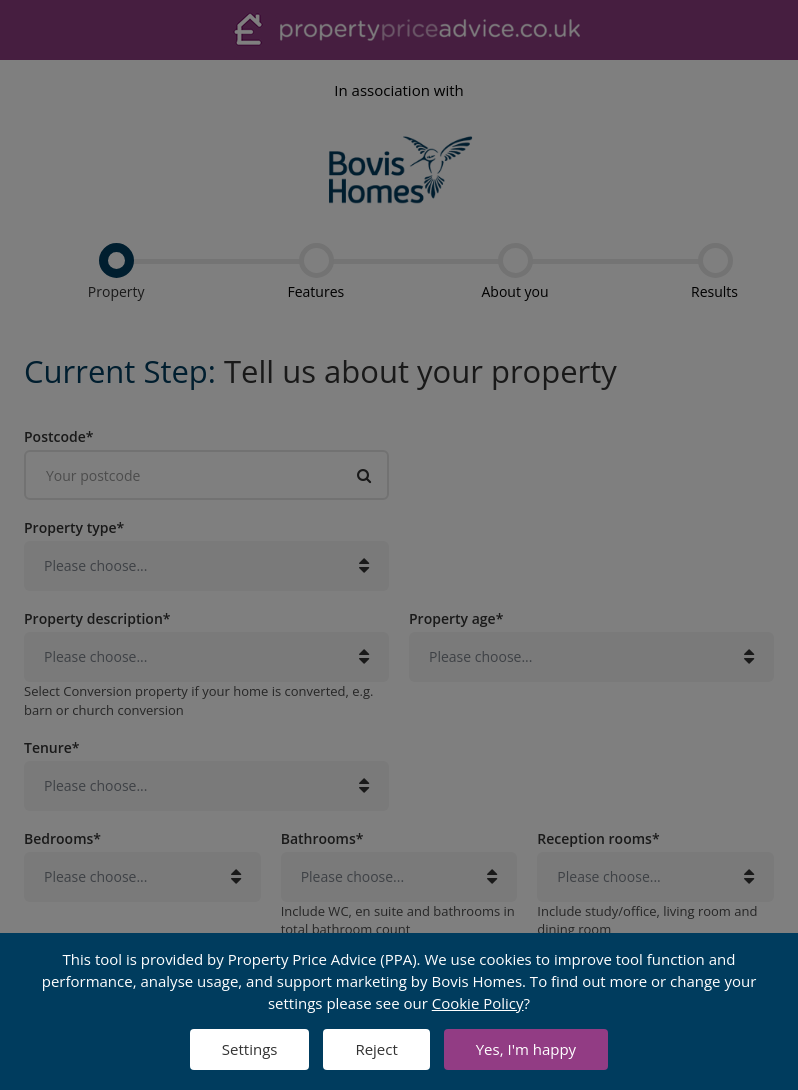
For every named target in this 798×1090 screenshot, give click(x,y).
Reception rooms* (598, 838)
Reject (376, 1049)
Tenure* (52, 747)
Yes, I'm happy (526, 1049)
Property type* (74, 527)
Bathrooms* (322, 838)
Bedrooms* (62, 838)
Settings (250, 1049)
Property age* (456, 618)
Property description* (97, 618)
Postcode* (58, 436)
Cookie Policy (478, 1003)
